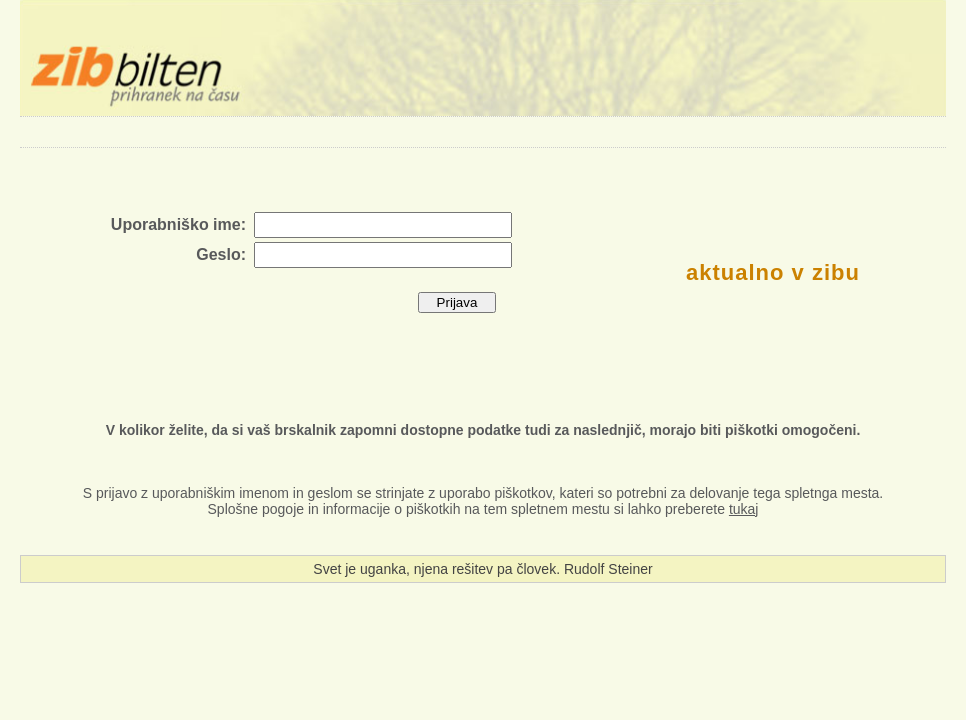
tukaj (744, 509)
